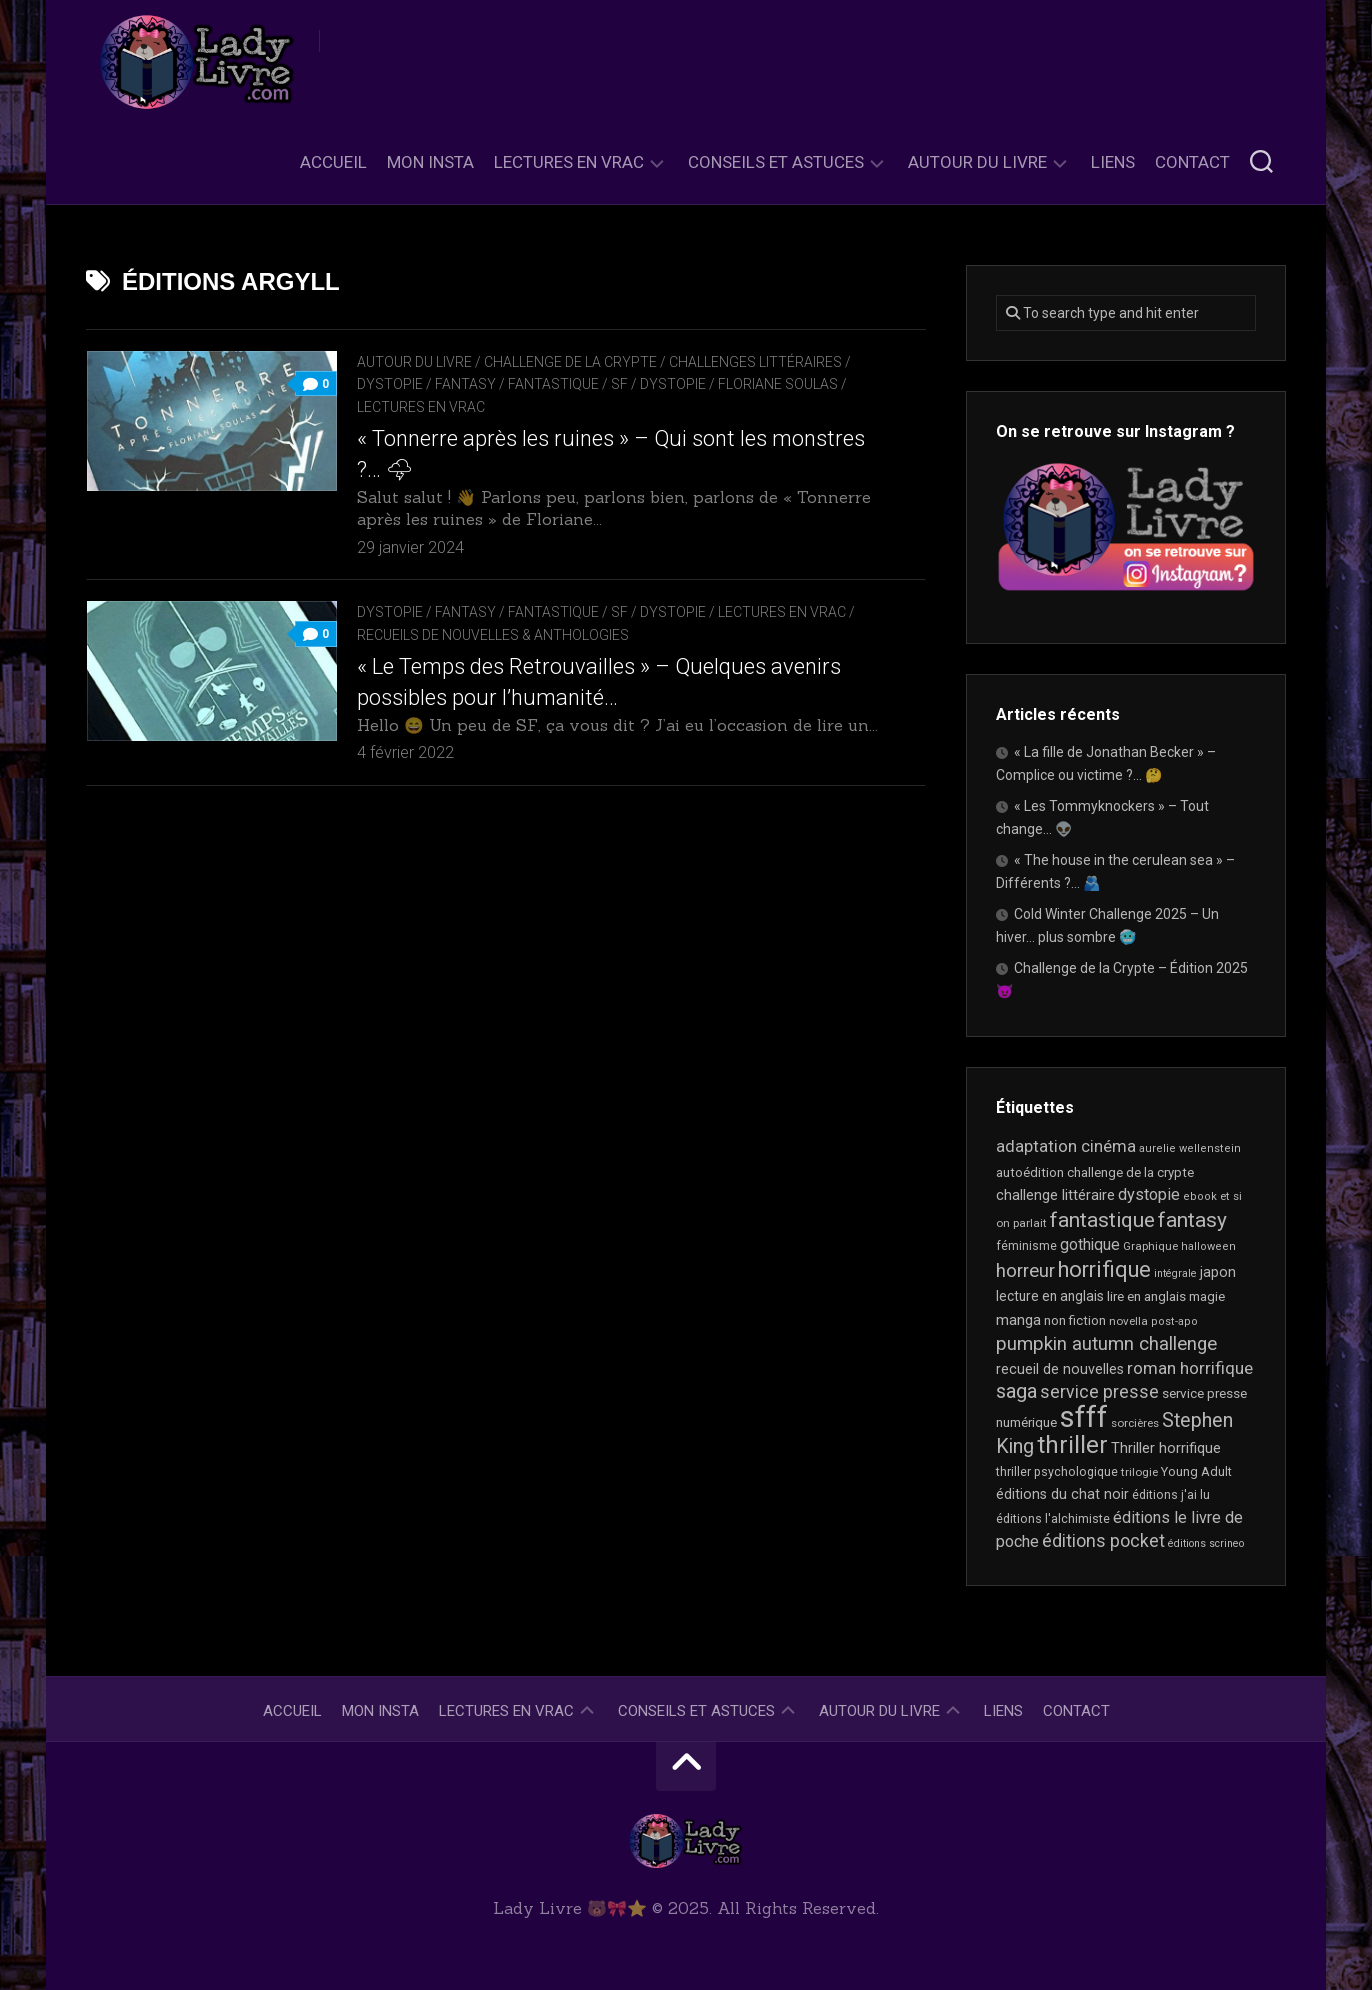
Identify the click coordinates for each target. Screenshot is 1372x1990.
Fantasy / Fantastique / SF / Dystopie (570, 384)
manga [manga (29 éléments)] (1018, 1320)
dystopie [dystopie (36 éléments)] (1149, 1194)
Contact (1192, 162)
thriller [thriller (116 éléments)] (1072, 1445)
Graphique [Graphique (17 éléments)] (1150, 1246)
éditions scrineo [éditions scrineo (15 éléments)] (1206, 1543)
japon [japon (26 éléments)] (1218, 1272)
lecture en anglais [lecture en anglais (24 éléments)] (1050, 1296)
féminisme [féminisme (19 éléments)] (1026, 1246)
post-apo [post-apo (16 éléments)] (1174, 1321)
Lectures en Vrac (569, 162)
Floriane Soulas (778, 384)
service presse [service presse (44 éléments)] (1099, 1392)
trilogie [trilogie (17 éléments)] (1139, 1472)
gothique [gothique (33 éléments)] (1090, 1244)
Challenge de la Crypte (570, 362)
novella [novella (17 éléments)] (1128, 1321)
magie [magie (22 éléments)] (1207, 1296)
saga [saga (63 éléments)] (1016, 1391)
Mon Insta (430, 162)
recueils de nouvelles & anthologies (493, 635)
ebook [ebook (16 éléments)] (1200, 1196)
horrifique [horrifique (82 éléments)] (1104, 1269)
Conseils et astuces (776, 162)
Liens (1113, 162)
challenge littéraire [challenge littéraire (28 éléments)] (1055, 1195)
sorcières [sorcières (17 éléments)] (1135, 1423)
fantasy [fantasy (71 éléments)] (1192, 1220)
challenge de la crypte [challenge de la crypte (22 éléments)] (1130, 1172)
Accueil (333, 162)
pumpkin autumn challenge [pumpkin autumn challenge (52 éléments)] (1106, 1344)
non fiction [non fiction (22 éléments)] (1075, 1320)
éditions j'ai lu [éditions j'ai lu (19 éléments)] (1171, 1495)
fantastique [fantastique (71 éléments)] (1102, 1220)
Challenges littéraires (755, 362)
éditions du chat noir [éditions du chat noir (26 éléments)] (1062, 1494)
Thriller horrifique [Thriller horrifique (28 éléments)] (1166, 1448)
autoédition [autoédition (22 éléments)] (1030, 1172)
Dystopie (390, 384)
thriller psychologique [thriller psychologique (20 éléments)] (1057, 1471)
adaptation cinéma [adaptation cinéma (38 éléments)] (1066, 1146)
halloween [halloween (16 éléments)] (1208, 1246)
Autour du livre (977, 162)
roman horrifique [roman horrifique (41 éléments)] (1190, 1368)
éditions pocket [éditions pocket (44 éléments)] (1103, 1541)
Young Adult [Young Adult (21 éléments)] (1196, 1471)
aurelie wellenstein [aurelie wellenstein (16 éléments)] (1190, 1148)
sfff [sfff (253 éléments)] (1084, 1417)
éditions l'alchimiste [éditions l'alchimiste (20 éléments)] (1053, 1518)
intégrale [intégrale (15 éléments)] (1175, 1273)
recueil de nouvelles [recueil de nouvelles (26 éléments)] (1060, 1369)
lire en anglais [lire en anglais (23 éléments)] (1146, 1296)
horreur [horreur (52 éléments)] (1025, 1271)
